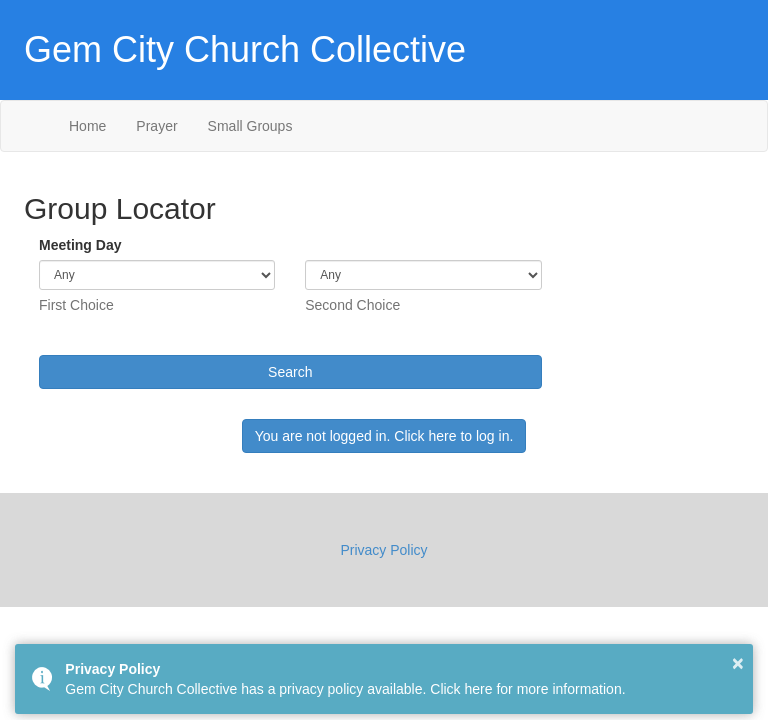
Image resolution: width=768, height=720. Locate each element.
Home (87, 126)
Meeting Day (80, 245)
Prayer (156, 126)
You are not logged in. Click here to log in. (384, 436)
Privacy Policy (383, 550)
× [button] (738, 663)
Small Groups (250, 126)
